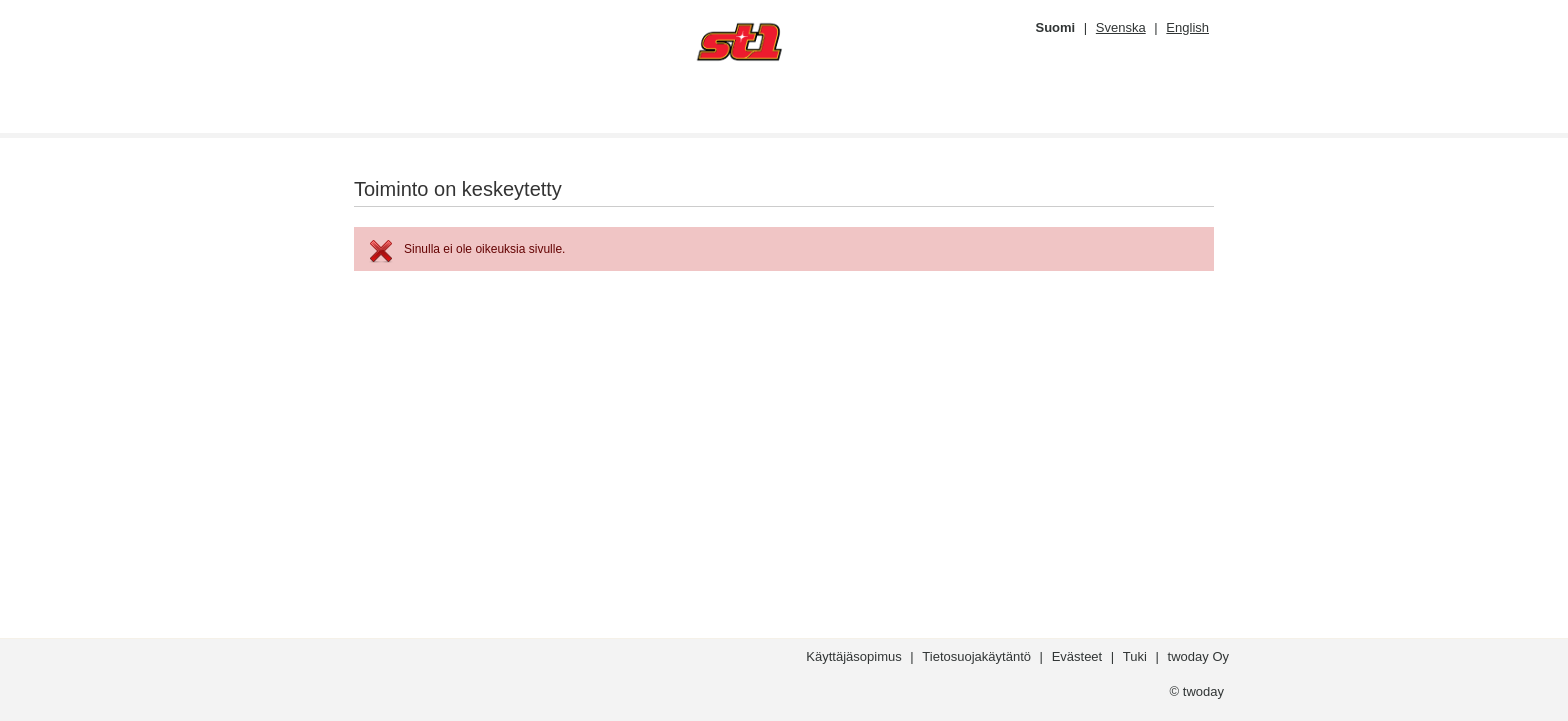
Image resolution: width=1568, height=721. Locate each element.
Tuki (1135, 656)
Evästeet (1077, 656)
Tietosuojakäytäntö (976, 656)
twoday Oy (1198, 656)
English (1187, 27)
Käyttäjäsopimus (853, 656)
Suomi (1055, 27)
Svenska (1121, 27)
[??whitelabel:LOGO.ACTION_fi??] (794, 42)
